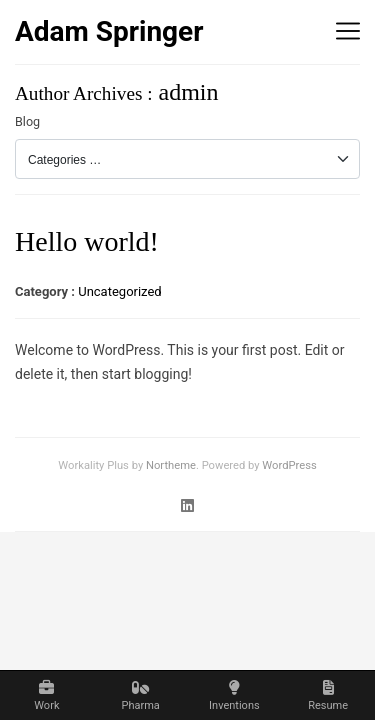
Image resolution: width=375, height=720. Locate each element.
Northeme (171, 465)
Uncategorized (119, 291)
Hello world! (87, 241)
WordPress (289, 465)
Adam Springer (109, 31)
